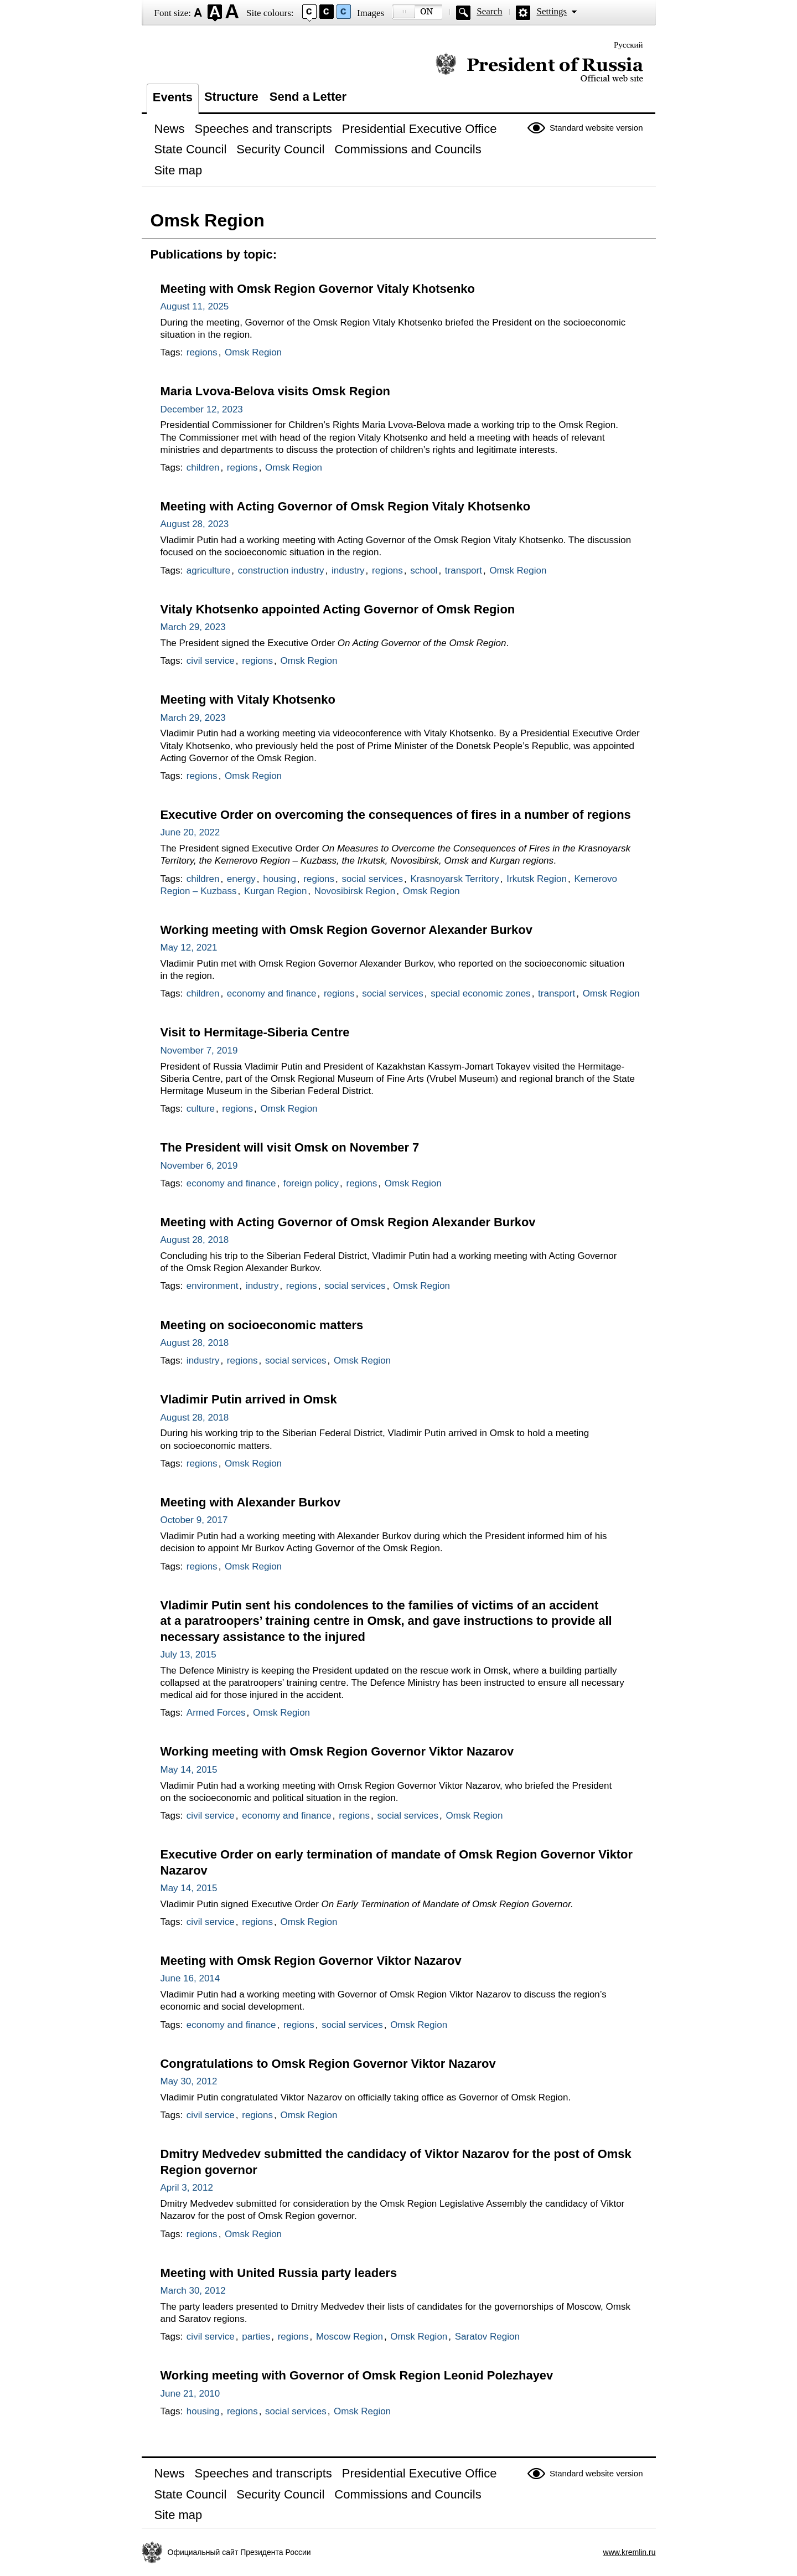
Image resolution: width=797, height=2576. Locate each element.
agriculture (208, 570)
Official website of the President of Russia (539, 68)
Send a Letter (308, 97)
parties (256, 2336)
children (203, 467)
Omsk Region (253, 352)
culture (201, 1108)
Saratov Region (487, 2336)
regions (202, 352)
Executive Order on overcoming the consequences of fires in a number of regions (396, 815)
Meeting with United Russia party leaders (279, 2273)
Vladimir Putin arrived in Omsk (249, 1399)
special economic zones (480, 993)
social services (372, 879)
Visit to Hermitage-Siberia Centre (255, 1032)
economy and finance (272, 993)
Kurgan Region (275, 891)
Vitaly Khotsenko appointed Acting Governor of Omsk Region (338, 609)
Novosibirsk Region (354, 891)
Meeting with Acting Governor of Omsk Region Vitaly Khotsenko (346, 506)
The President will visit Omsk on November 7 (290, 1147)
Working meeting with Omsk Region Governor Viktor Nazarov (337, 1751)
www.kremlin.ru (629, 2552)
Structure (231, 97)
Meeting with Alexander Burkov (251, 1502)
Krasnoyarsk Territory (455, 879)
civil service (211, 660)
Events (173, 97)
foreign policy (311, 1183)
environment (213, 1286)
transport (463, 570)
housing (279, 879)
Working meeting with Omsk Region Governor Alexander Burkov (346, 930)
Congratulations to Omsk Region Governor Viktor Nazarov (328, 2064)
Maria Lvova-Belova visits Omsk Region (275, 391)
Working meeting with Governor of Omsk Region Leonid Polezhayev (357, 2375)
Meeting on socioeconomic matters (262, 1325)
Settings (551, 11)
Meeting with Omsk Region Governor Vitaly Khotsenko (318, 289)
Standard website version (596, 127)
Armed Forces (216, 1712)
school (423, 570)
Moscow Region (349, 2336)
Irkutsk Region (536, 879)
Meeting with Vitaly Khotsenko (248, 699)
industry (348, 570)
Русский (628, 44)
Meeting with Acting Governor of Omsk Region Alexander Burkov (348, 1222)
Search (489, 11)
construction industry (281, 570)
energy (241, 879)
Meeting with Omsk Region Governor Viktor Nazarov (311, 1961)
